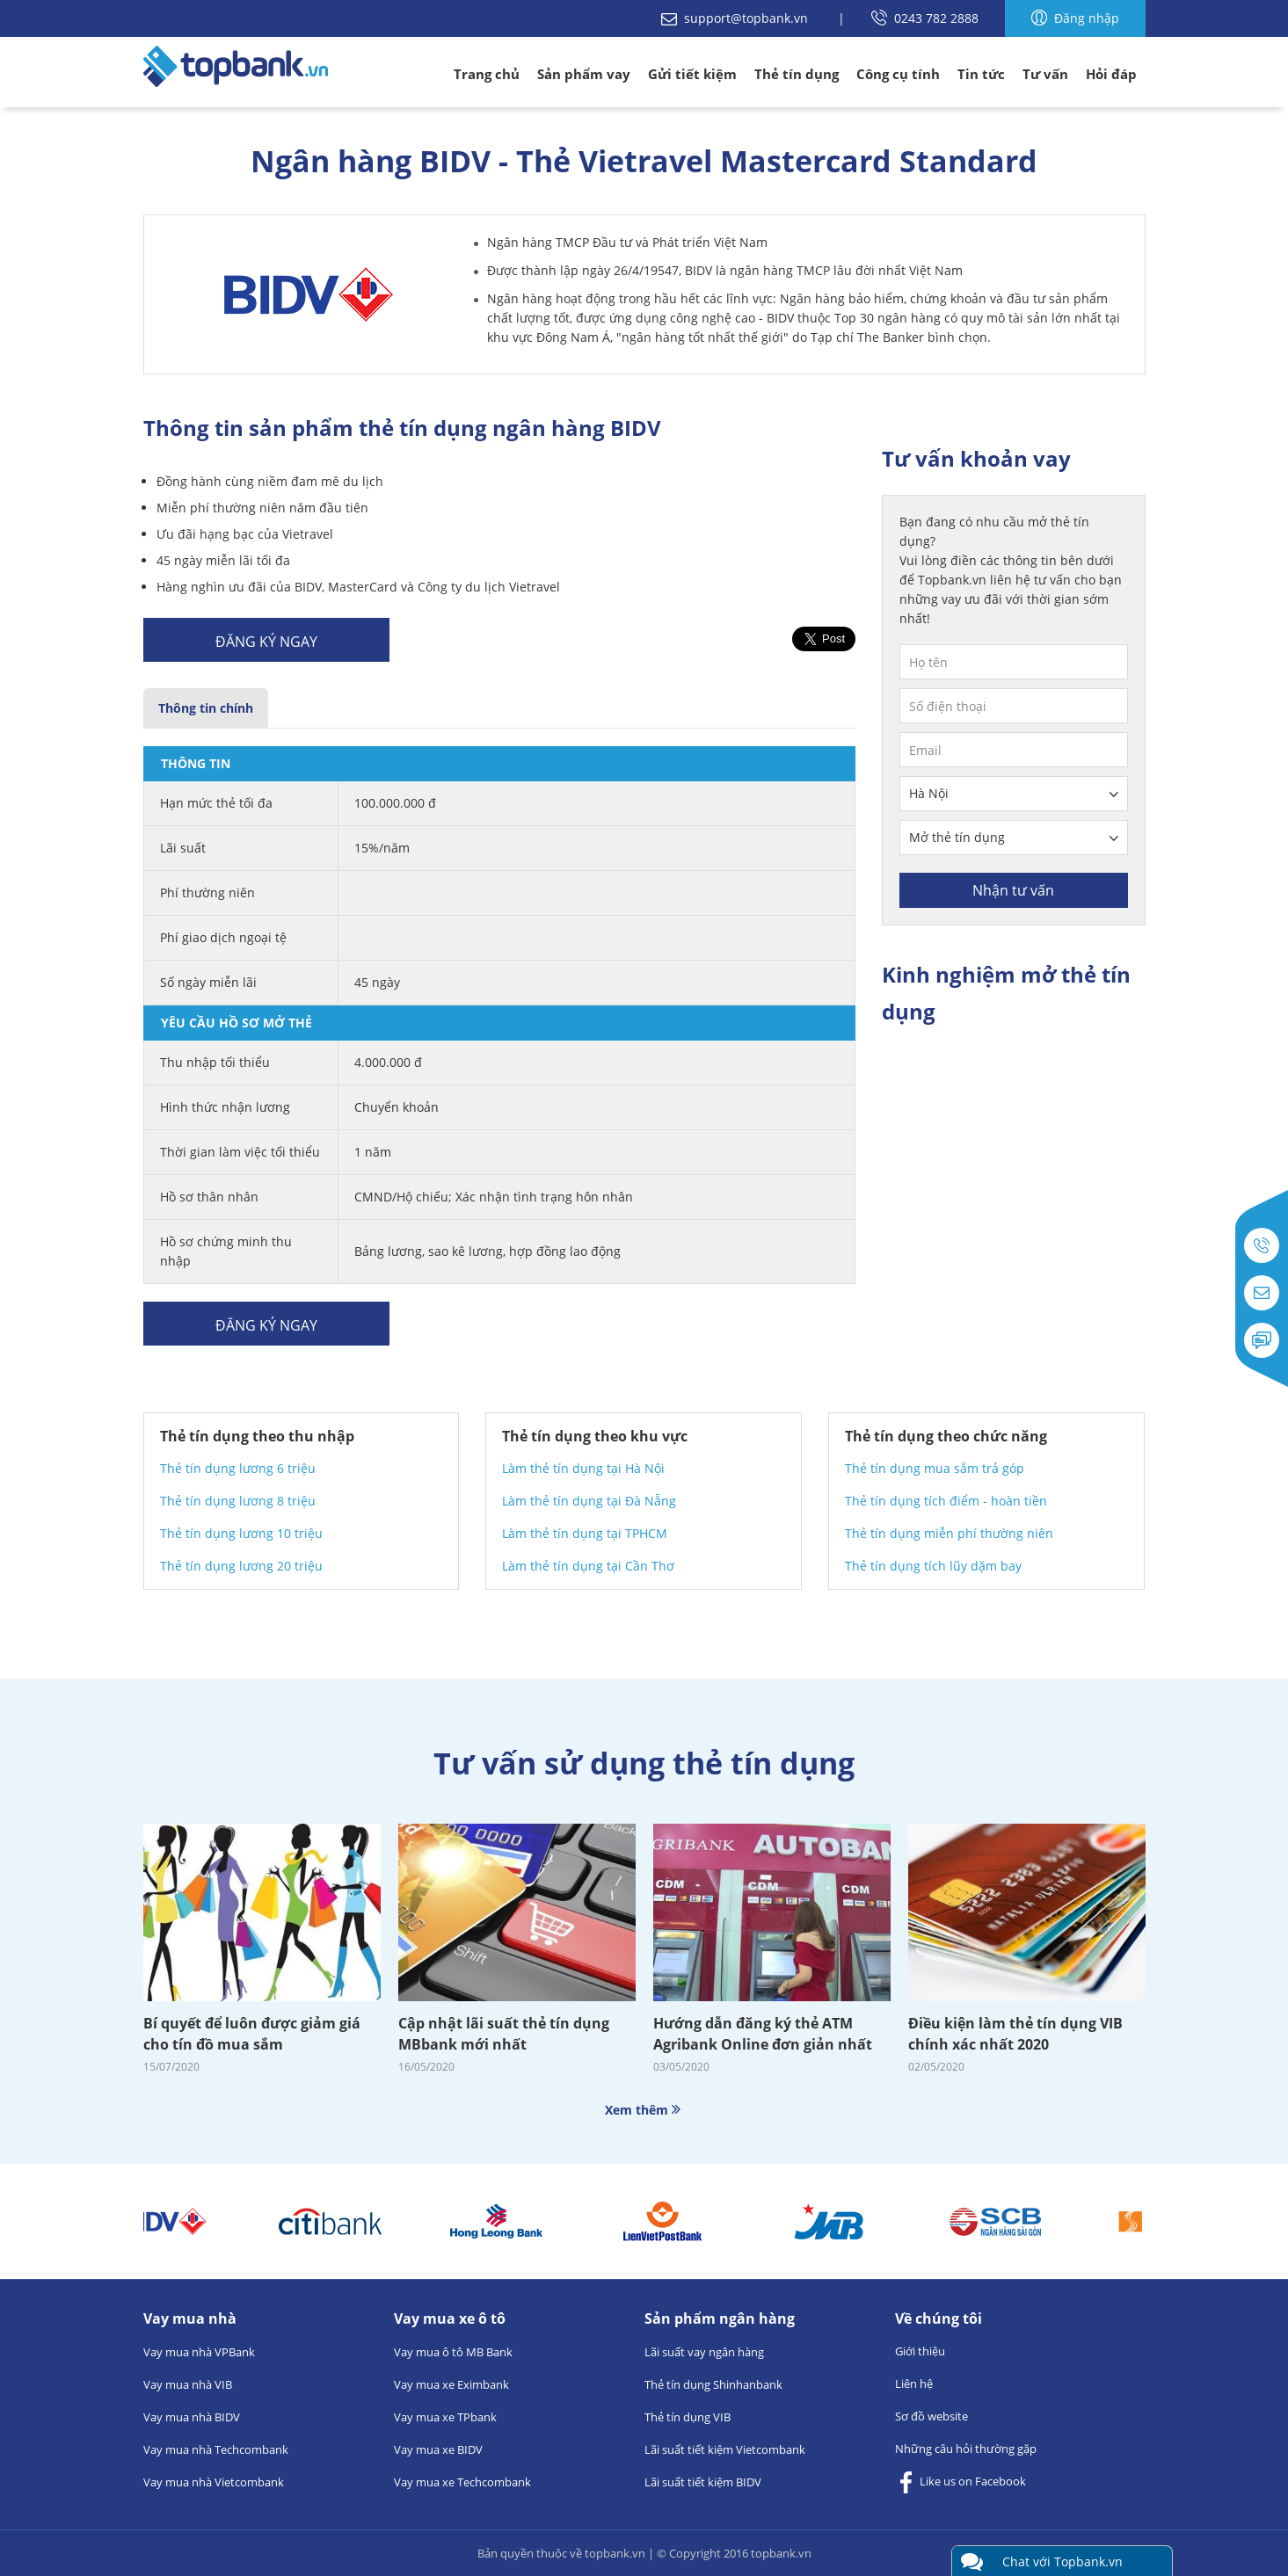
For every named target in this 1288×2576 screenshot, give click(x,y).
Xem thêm (644, 2109)
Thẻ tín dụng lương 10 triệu (241, 1533)
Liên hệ (914, 2383)
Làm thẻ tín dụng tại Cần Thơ (588, 1565)
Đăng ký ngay (266, 641)
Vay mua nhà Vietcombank (213, 2482)
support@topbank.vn (736, 18)
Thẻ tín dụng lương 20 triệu (241, 1565)
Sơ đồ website (931, 2416)
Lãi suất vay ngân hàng (704, 2352)
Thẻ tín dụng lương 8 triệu (238, 1500)
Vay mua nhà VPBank (199, 2352)
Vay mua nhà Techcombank (215, 2449)
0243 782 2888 (925, 18)
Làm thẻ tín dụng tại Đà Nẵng (589, 1500)
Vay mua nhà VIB (187, 2384)
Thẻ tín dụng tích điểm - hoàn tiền (946, 1500)
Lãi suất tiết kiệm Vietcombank (724, 2449)
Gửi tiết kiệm (692, 74)
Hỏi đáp (1111, 74)
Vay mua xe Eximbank (451, 2384)
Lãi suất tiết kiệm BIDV (702, 2482)
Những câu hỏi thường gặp (966, 2448)
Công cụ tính (898, 74)
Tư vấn (1045, 74)
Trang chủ (487, 74)
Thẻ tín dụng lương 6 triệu (238, 1468)
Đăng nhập (1075, 18)
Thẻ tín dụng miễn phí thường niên (949, 1533)
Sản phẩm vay (583, 74)
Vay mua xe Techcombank (462, 2482)
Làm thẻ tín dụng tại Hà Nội (583, 1468)
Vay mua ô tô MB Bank (453, 2352)
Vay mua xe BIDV (438, 2449)
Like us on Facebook (960, 2482)
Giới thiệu (920, 2351)
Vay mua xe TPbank (445, 2417)
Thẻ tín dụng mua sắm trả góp (934, 1468)
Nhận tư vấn (1013, 890)
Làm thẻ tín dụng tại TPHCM (584, 1533)
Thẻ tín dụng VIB (687, 2417)
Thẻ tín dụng (796, 74)
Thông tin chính (205, 708)
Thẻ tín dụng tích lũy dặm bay (933, 1565)
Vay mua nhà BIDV (191, 2417)
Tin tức (981, 74)
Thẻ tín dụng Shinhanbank (713, 2384)
